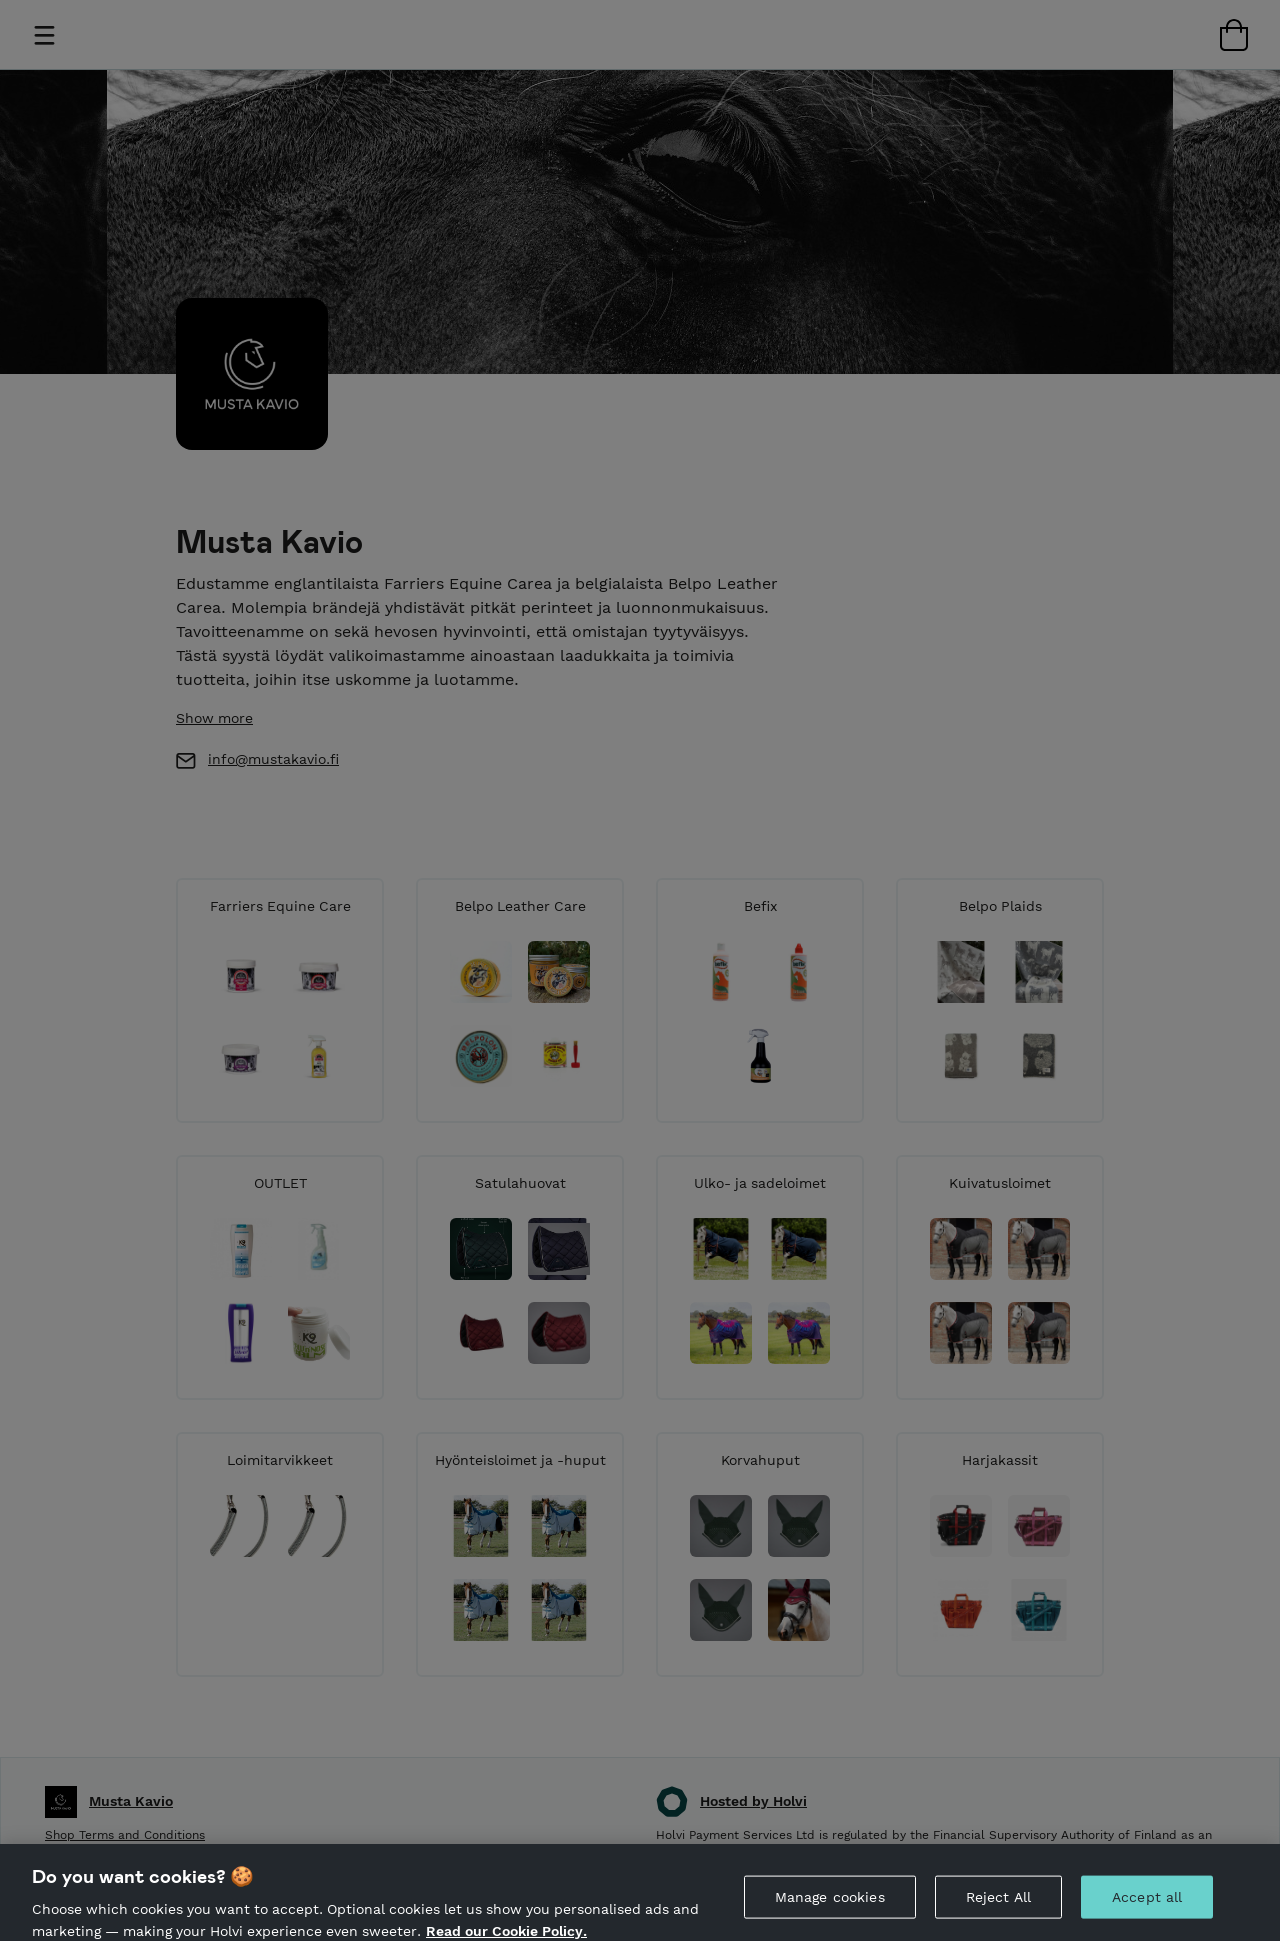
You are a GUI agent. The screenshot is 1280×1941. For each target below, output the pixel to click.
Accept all (1147, 1907)
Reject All (998, 1907)
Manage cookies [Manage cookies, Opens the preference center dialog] (830, 1907)
